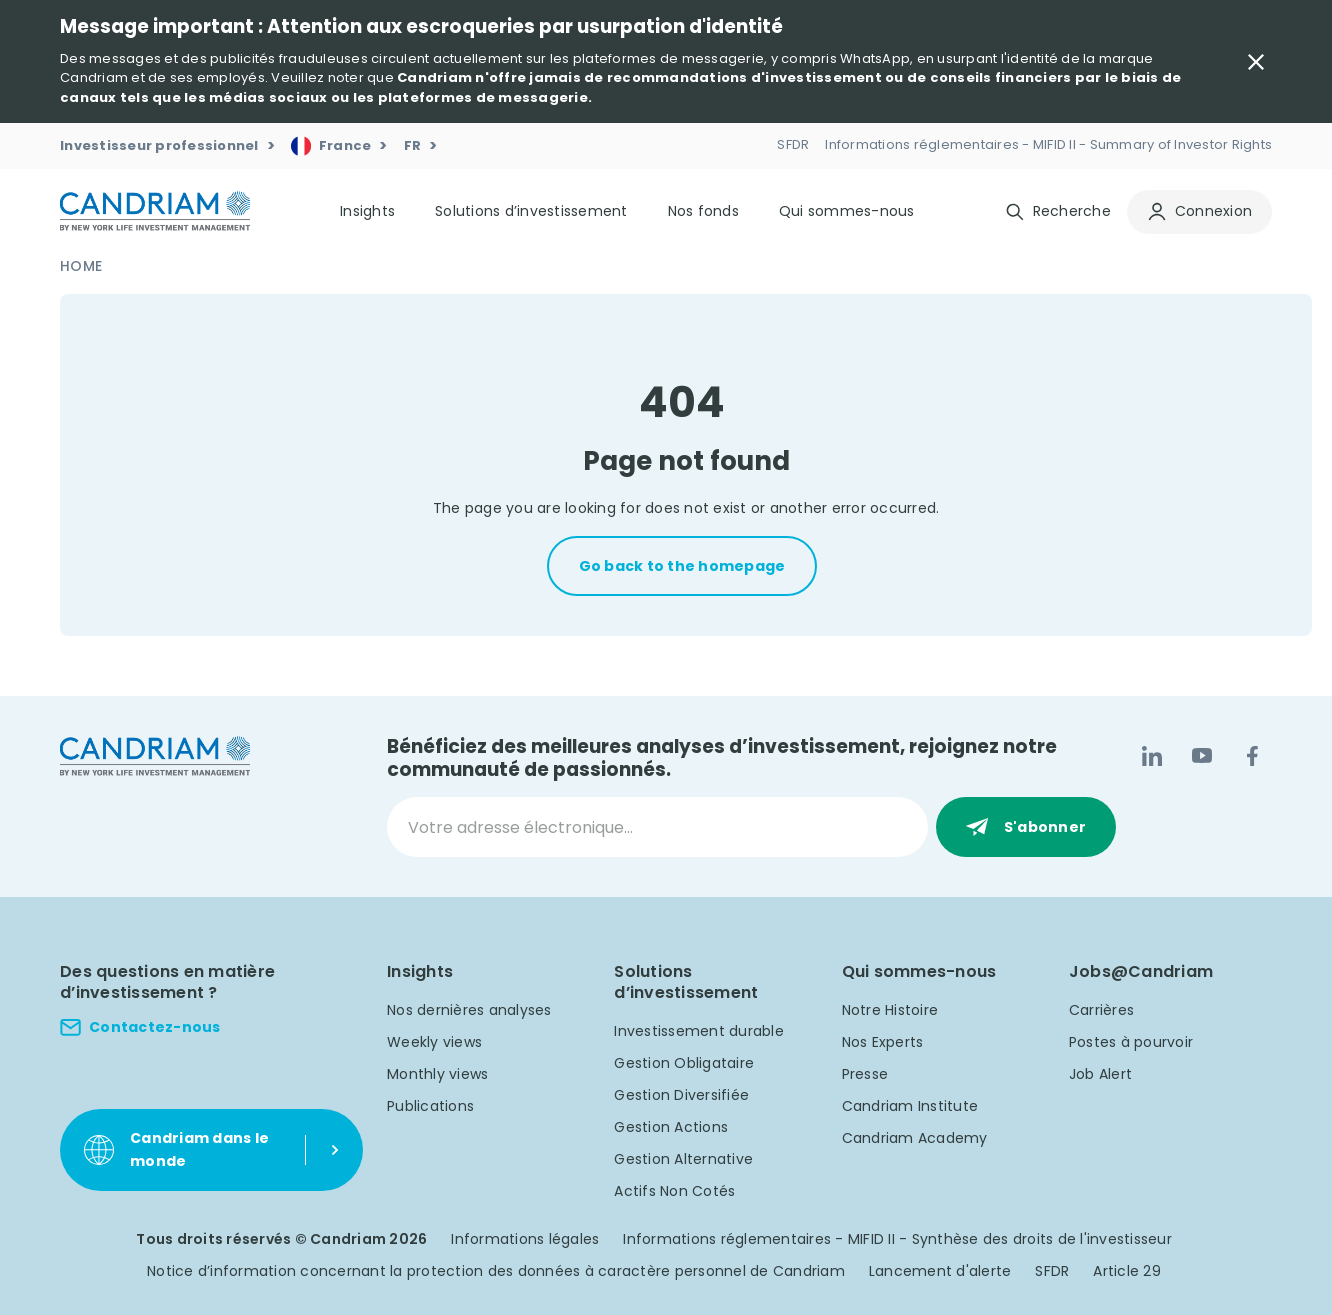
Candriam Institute (910, 1106)
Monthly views (437, 1074)
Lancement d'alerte (940, 1271)
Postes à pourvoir (1131, 1042)
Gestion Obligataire (684, 1063)
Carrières (1101, 1010)
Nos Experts (883, 1042)
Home (81, 266)
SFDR (1052, 1271)
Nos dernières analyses (469, 1010)
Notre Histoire (890, 1010)
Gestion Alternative (683, 1159)
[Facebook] (1252, 756)
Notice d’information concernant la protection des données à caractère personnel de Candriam (496, 1271)
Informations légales (525, 1239)
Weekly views (434, 1042)
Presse (865, 1074)
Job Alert (1100, 1074)
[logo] (155, 211)
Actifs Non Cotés (674, 1191)
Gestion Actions (671, 1127)
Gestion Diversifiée (681, 1095)
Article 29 (1127, 1271)
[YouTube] (1202, 756)
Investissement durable (699, 1031)
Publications (430, 1106)
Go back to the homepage (682, 566)
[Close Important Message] (1256, 62)
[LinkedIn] (1152, 756)
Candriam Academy (915, 1138)
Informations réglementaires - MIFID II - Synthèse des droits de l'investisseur (897, 1239)
